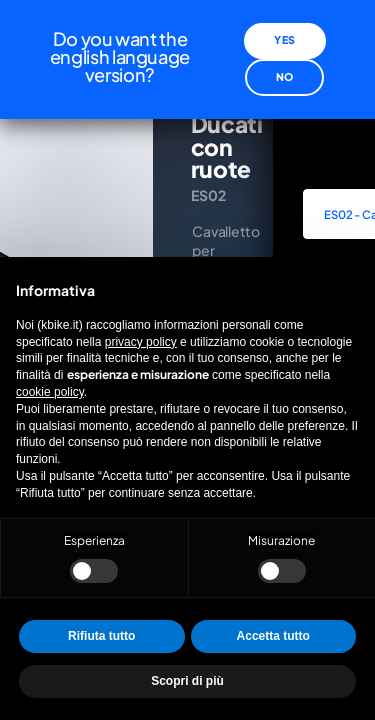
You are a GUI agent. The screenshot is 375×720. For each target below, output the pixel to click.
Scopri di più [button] (187, 681)
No (284, 66)
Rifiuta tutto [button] (101, 636)
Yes (284, 30)
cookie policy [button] (50, 392)
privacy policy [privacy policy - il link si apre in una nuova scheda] (141, 342)
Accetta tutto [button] (273, 636)
